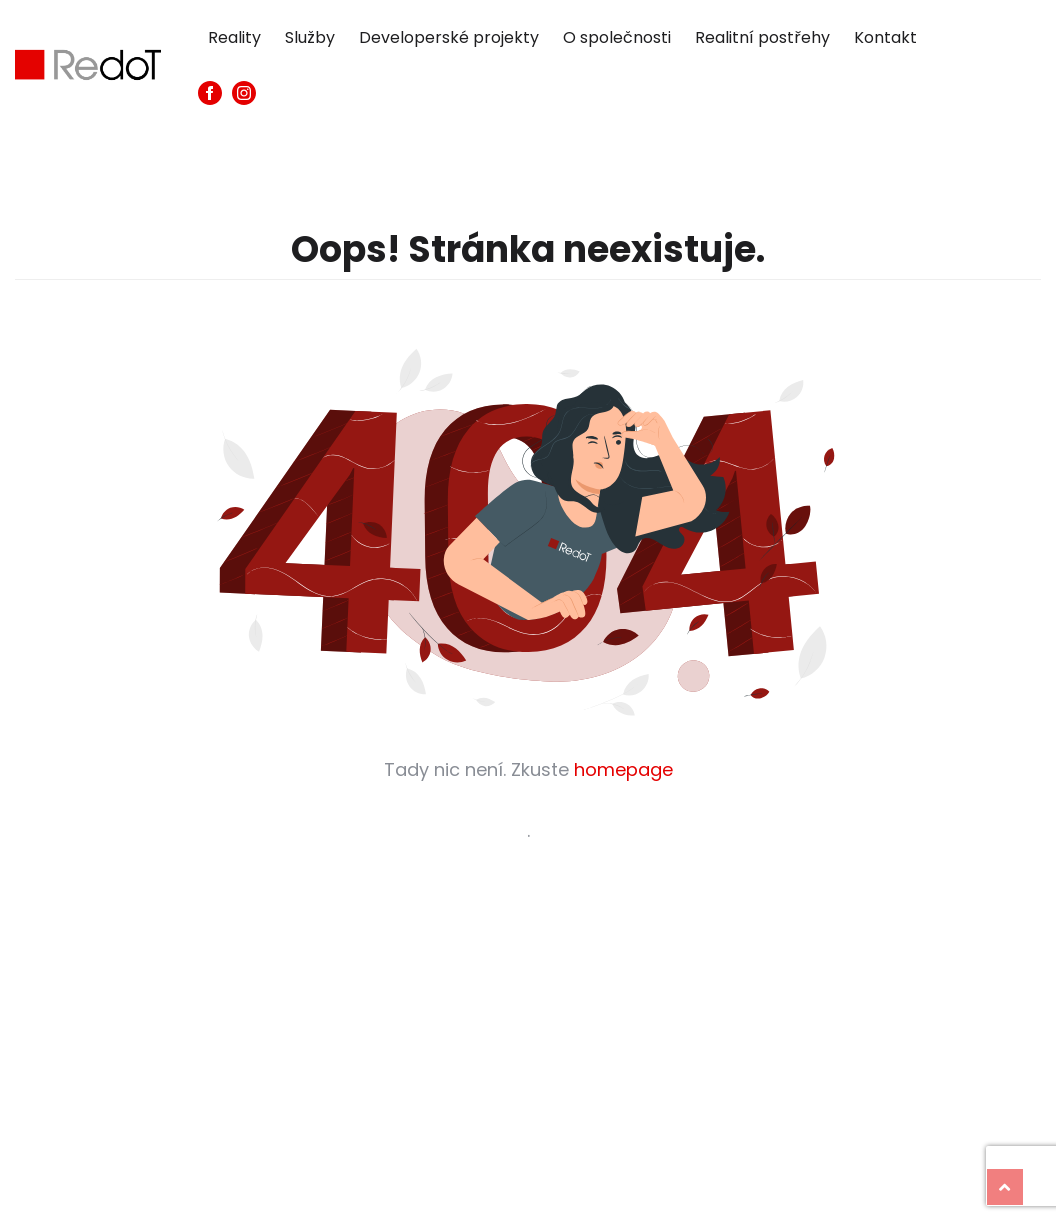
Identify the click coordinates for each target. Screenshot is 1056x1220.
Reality (234, 37)
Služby (310, 37)
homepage (623, 769)
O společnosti (617, 37)
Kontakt (885, 37)
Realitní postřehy (762, 37)
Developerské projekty (449, 37)
